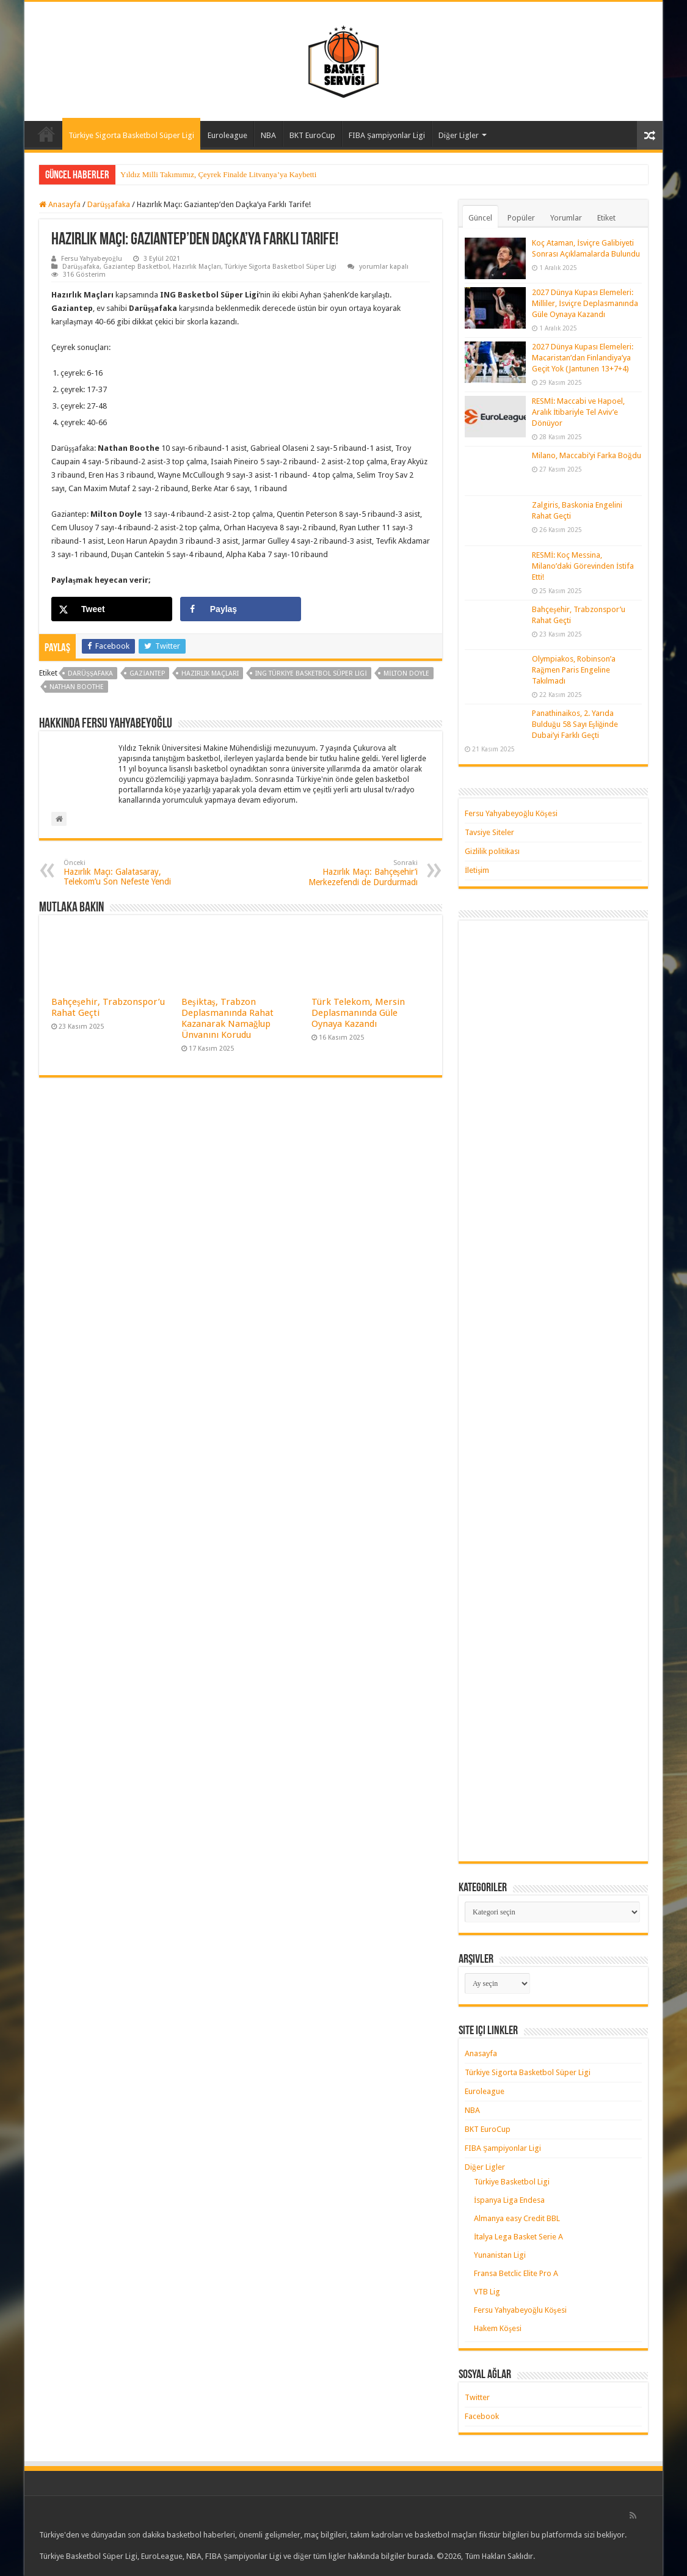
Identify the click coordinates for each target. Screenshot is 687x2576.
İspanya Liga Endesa (509, 2200)
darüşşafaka (90, 673)
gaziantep (147, 673)
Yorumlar (566, 217)
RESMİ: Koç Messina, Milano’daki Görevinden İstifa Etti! (583, 566)
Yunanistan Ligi (500, 2255)
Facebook (482, 2416)
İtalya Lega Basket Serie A (518, 2236)
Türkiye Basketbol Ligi (512, 2181)
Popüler (521, 217)
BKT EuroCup (312, 135)
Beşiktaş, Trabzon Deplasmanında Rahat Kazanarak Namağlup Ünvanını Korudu (227, 1018)
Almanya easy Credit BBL (517, 2218)
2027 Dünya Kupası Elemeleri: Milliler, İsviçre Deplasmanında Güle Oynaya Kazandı (585, 303)
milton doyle (406, 673)
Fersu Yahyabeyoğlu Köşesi (511, 813)
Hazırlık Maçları (197, 267)
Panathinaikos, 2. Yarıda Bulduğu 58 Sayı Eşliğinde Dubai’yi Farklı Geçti (575, 724)
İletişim (477, 870)
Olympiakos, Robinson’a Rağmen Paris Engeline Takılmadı (574, 669)
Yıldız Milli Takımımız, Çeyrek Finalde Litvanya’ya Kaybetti (218, 174)
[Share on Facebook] (240, 609)
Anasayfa (46, 134)
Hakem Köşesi (498, 2328)
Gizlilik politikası (492, 851)
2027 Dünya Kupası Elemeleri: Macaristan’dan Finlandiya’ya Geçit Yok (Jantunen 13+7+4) (582, 357)
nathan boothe (76, 687)
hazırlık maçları (210, 673)
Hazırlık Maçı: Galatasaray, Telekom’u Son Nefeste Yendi (126, 872)
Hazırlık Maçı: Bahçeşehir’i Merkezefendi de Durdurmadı (355, 873)
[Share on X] (111, 609)
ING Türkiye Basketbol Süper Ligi (311, 673)
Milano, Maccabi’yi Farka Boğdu (586, 455)
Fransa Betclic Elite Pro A (516, 2273)
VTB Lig (487, 2291)
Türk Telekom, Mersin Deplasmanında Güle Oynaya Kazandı (358, 1012)
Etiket (606, 217)
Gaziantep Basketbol (136, 267)
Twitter (477, 2397)
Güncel (480, 217)
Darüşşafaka (108, 204)
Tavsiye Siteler (489, 832)
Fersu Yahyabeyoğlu (91, 259)
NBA (268, 135)
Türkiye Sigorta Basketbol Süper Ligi (131, 135)
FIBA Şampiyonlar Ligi (387, 135)
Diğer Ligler (458, 135)
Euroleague (227, 135)
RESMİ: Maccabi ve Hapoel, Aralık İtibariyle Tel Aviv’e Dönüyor (578, 412)
